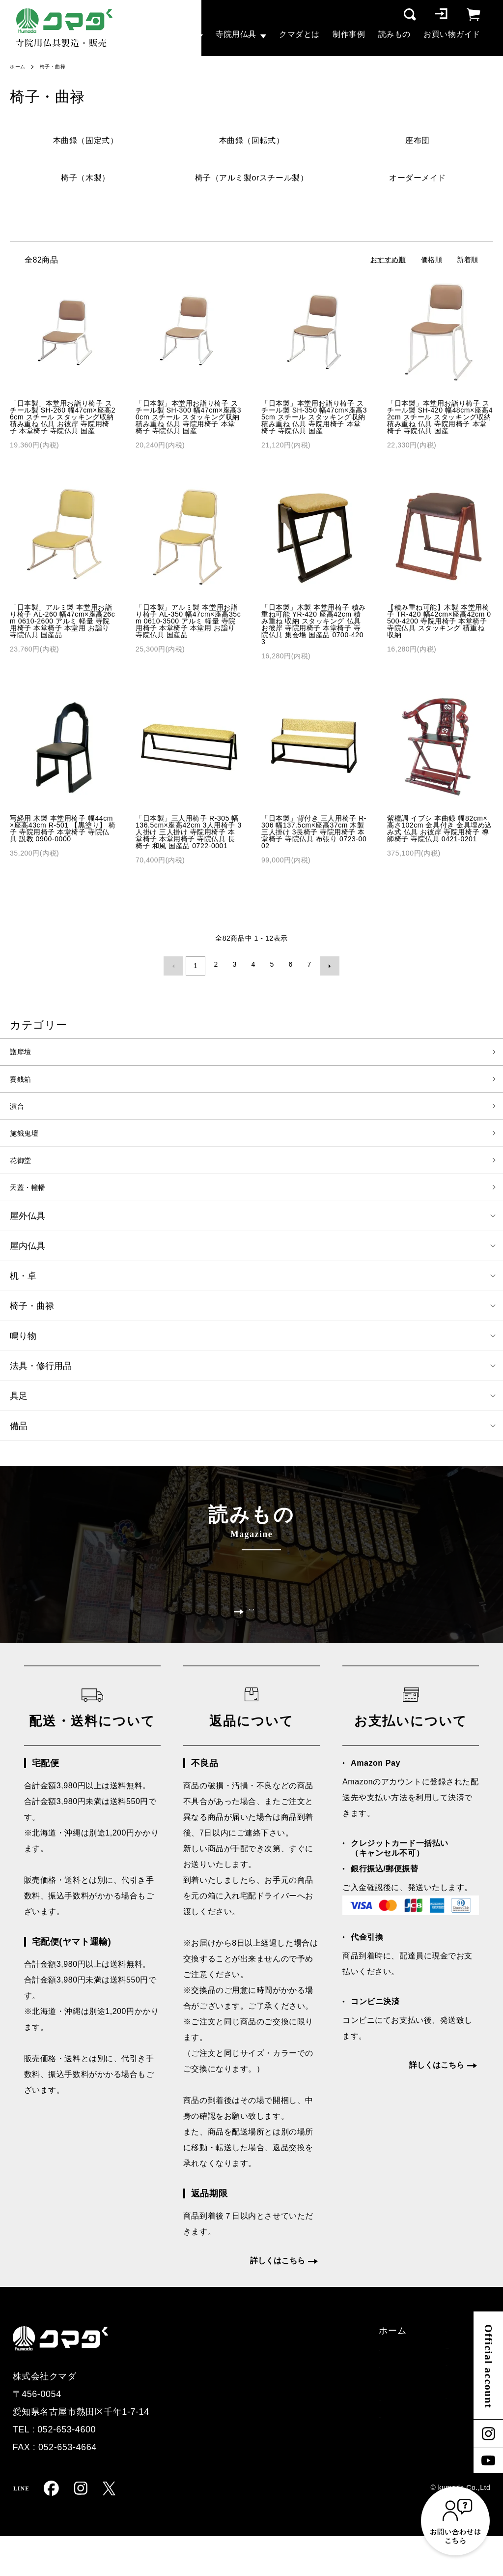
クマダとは (299, 34)
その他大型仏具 (197, 2445)
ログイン (417, 2445)
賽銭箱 (23, 1078)
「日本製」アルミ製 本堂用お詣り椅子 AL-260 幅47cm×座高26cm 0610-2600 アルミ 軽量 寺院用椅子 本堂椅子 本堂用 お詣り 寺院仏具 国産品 (62, 621)
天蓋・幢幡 (33, 1194)
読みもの (394, 34)
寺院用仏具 (236, 34)
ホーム (19, 66)
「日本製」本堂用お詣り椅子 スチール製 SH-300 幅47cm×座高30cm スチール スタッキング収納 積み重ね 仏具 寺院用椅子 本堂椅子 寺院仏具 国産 (188, 417)
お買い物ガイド (451, 34)
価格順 (432, 260)
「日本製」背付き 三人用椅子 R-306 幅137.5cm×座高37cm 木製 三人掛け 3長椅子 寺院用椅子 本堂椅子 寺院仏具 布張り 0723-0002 (313, 832)
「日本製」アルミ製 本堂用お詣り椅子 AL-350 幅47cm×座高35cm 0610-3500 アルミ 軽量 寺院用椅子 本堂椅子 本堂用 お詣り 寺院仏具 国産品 (188, 621)
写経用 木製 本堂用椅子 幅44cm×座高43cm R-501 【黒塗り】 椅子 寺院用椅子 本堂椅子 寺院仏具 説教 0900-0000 (63, 828)
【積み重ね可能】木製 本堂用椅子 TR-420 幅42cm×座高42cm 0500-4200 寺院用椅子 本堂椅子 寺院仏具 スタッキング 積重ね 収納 (439, 621)
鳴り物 (23, 1344)
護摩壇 (23, 1049)
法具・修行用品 (41, 1374)
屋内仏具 (27, 1254)
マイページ (422, 2464)
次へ (326, 964)
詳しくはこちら (277, 2300)
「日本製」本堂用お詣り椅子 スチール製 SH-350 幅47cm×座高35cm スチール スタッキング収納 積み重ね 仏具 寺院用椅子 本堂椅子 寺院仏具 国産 (314, 417)
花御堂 (23, 1165)
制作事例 (349, 34)
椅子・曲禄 (58, 66)
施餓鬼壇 (28, 1136)
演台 (19, 1107)
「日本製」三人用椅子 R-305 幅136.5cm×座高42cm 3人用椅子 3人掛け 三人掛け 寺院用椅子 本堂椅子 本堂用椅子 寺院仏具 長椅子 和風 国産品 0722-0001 (189, 832)
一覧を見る (251, 1633)
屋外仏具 (27, 1224)
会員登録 (417, 2426)
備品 (19, 1434)
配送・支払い (426, 2370)
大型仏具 (176, 34)
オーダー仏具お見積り (314, 2389)
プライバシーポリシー (445, 2408)
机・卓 (23, 1284)
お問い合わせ (296, 2408)
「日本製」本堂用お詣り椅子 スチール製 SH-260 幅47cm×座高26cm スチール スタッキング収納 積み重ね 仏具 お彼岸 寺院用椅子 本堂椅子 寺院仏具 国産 (62, 417)
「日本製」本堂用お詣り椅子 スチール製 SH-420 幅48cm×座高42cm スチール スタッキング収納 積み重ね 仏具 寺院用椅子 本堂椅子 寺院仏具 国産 (440, 417)
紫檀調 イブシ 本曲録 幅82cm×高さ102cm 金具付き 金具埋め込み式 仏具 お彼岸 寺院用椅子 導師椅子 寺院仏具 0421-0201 (439, 828)
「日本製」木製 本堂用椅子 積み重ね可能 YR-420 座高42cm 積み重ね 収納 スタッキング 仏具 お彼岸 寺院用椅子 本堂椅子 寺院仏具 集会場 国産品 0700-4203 (313, 624)
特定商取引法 (426, 2389)
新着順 (467, 260)
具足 (19, 1404)
